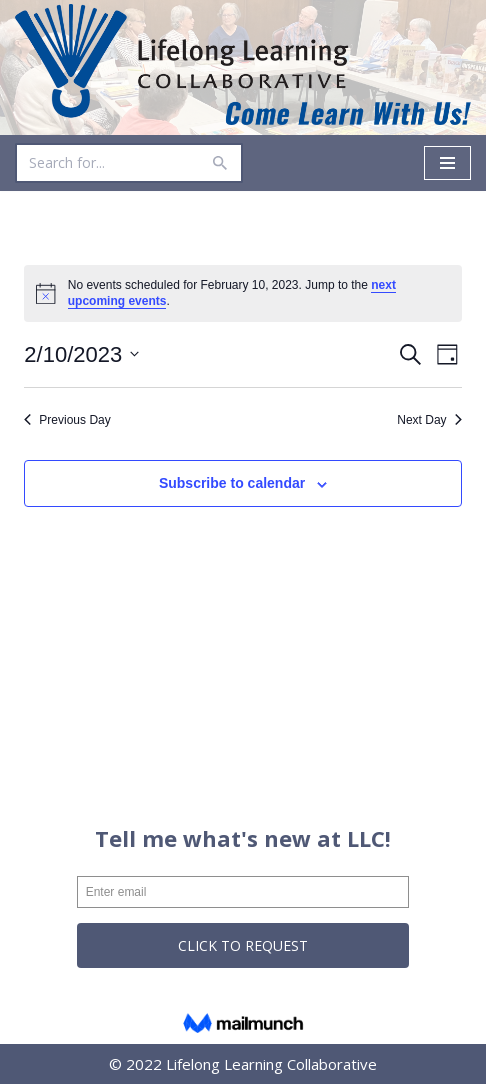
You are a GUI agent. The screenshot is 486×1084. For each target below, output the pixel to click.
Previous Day (67, 420)
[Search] (106, 163)
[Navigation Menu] (447, 163)
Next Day (429, 420)
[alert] (242, 293)
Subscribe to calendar (232, 483)
